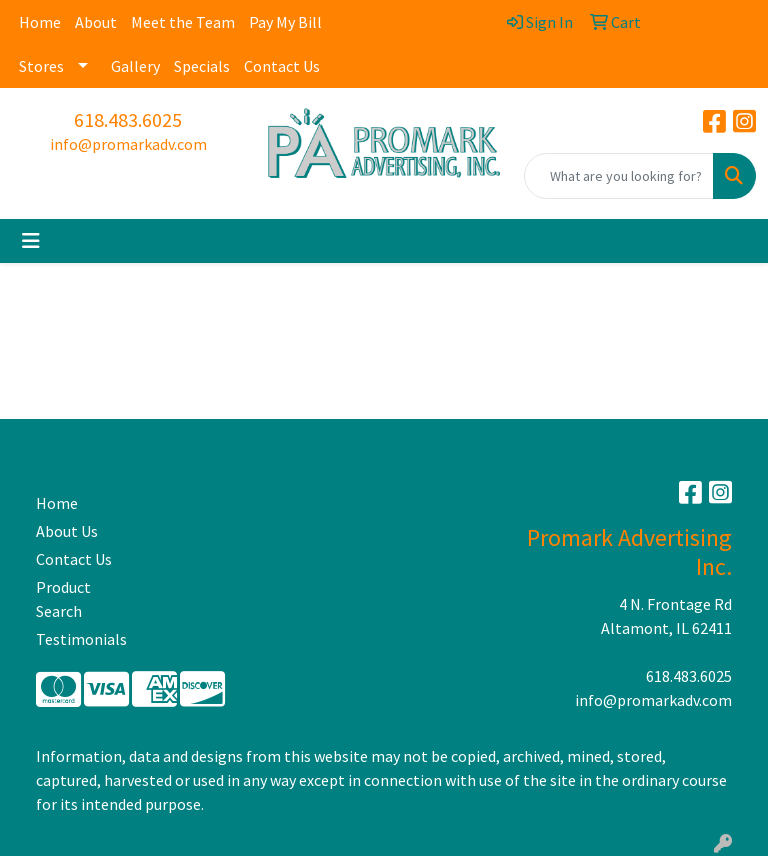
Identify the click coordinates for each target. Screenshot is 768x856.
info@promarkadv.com (128, 144)
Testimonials (81, 639)
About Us (67, 531)
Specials (202, 66)
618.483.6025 (128, 119)
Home (40, 22)
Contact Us (282, 66)
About (96, 22)
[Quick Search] (619, 176)
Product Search (63, 599)
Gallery (135, 66)
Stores (41, 66)
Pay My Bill (285, 22)
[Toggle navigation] (31, 241)
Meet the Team (183, 22)
